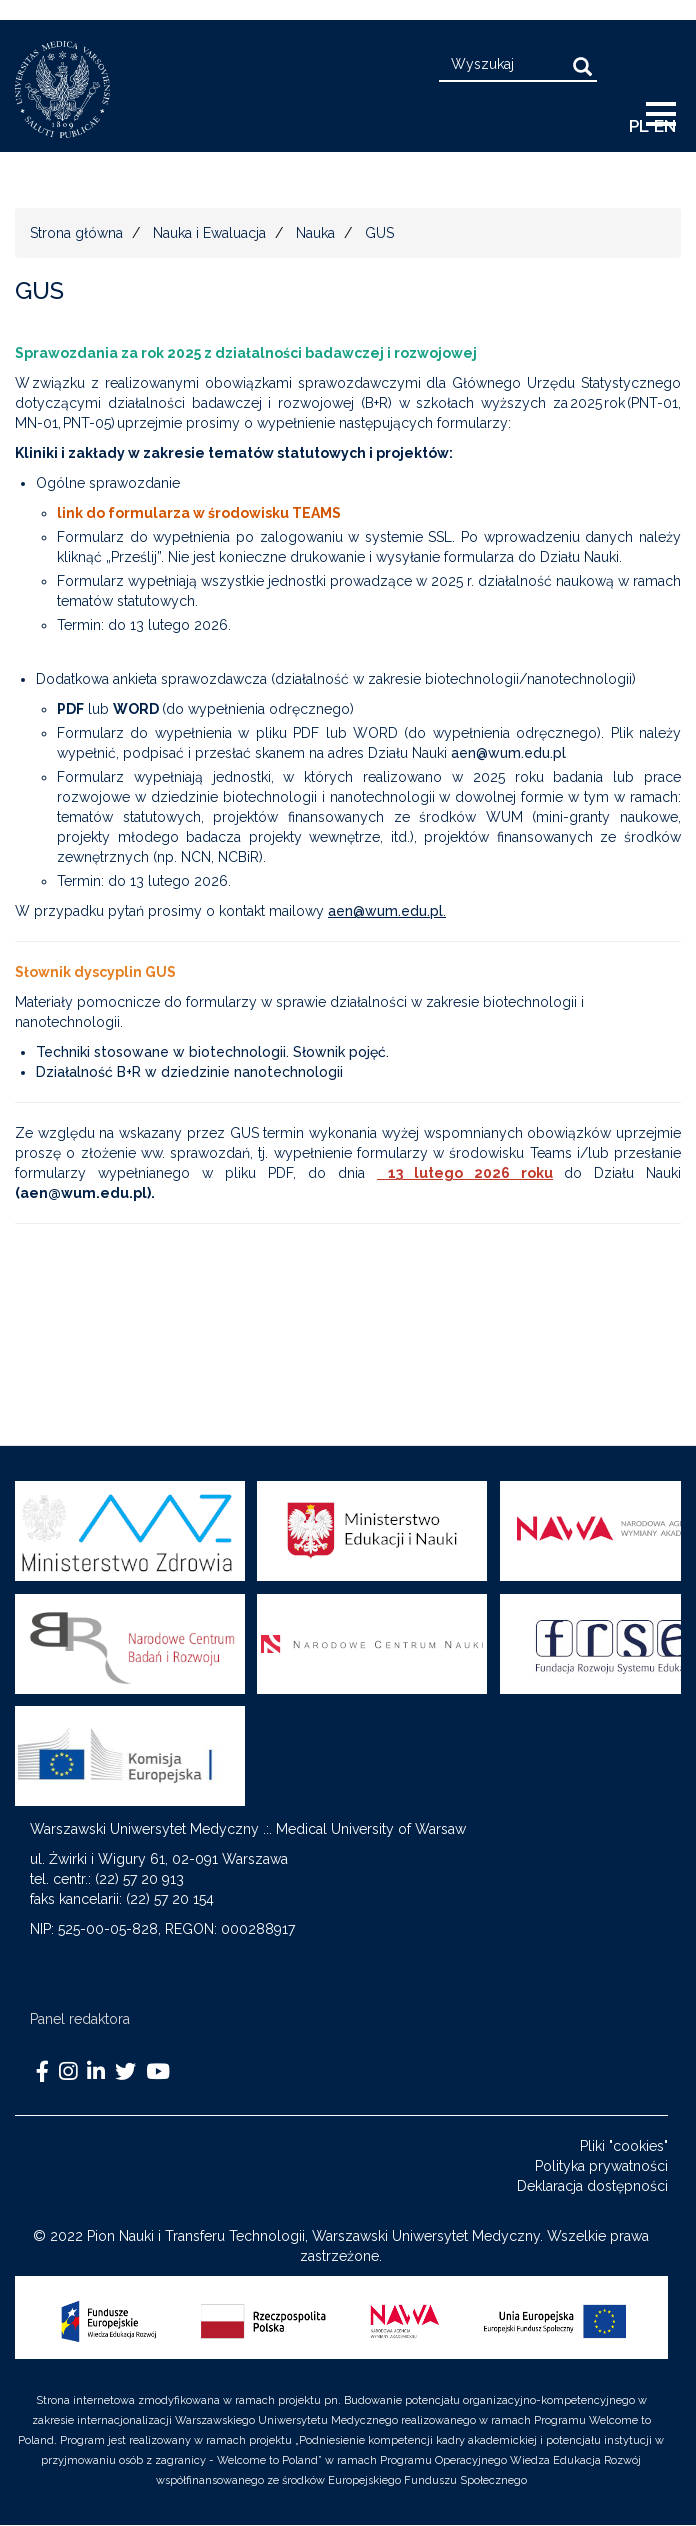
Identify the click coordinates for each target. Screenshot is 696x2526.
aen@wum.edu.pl (508, 753)
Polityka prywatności (601, 2166)
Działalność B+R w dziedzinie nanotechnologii (189, 1072)
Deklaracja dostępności (592, 2186)
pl (639, 126)
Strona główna (76, 233)
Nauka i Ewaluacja (209, 233)
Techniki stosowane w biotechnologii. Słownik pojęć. (212, 1052)
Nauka (315, 233)
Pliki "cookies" (624, 2146)
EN (665, 126)
